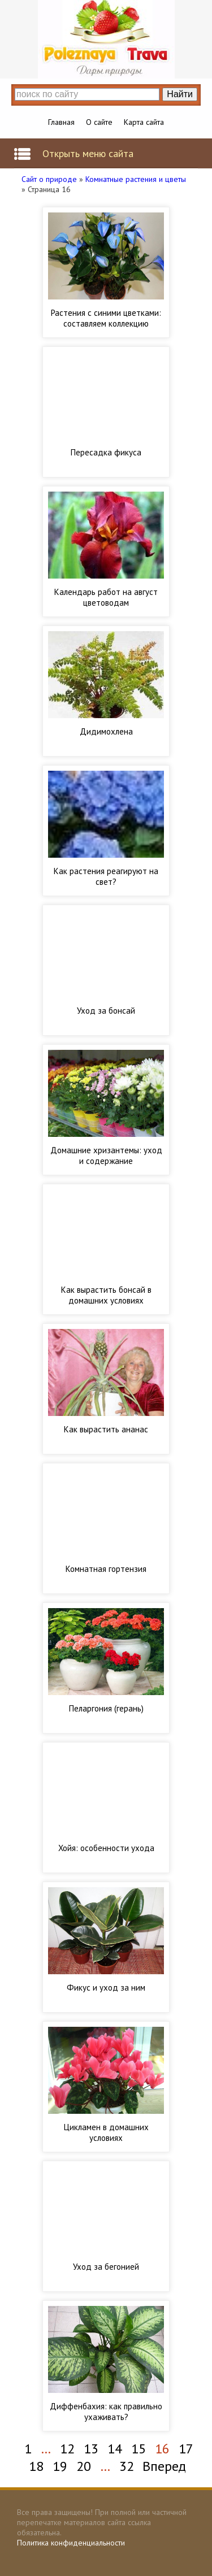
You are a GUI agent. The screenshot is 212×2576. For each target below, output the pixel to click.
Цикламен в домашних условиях (106, 2132)
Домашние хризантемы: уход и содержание (106, 1155)
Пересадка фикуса (106, 452)
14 (114, 2448)
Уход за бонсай (106, 1010)
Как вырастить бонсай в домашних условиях (106, 1295)
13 (91, 2448)
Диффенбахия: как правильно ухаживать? (106, 2411)
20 (83, 2466)
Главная (61, 122)
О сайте (99, 122)
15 (138, 2448)
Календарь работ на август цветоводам (106, 597)
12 (67, 2448)
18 (36, 2466)
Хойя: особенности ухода (106, 1848)
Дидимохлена (106, 731)
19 (60, 2466)
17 (186, 2448)
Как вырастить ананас (106, 1429)
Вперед (164, 2466)
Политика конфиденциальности (71, 2543)
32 (126, 2466)
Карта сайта (144, 122)
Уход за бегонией (106, 2266)
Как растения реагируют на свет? (106, 876)
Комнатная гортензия (106, 1568)
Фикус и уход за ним (106, 1987)
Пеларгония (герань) (106, 1708)
